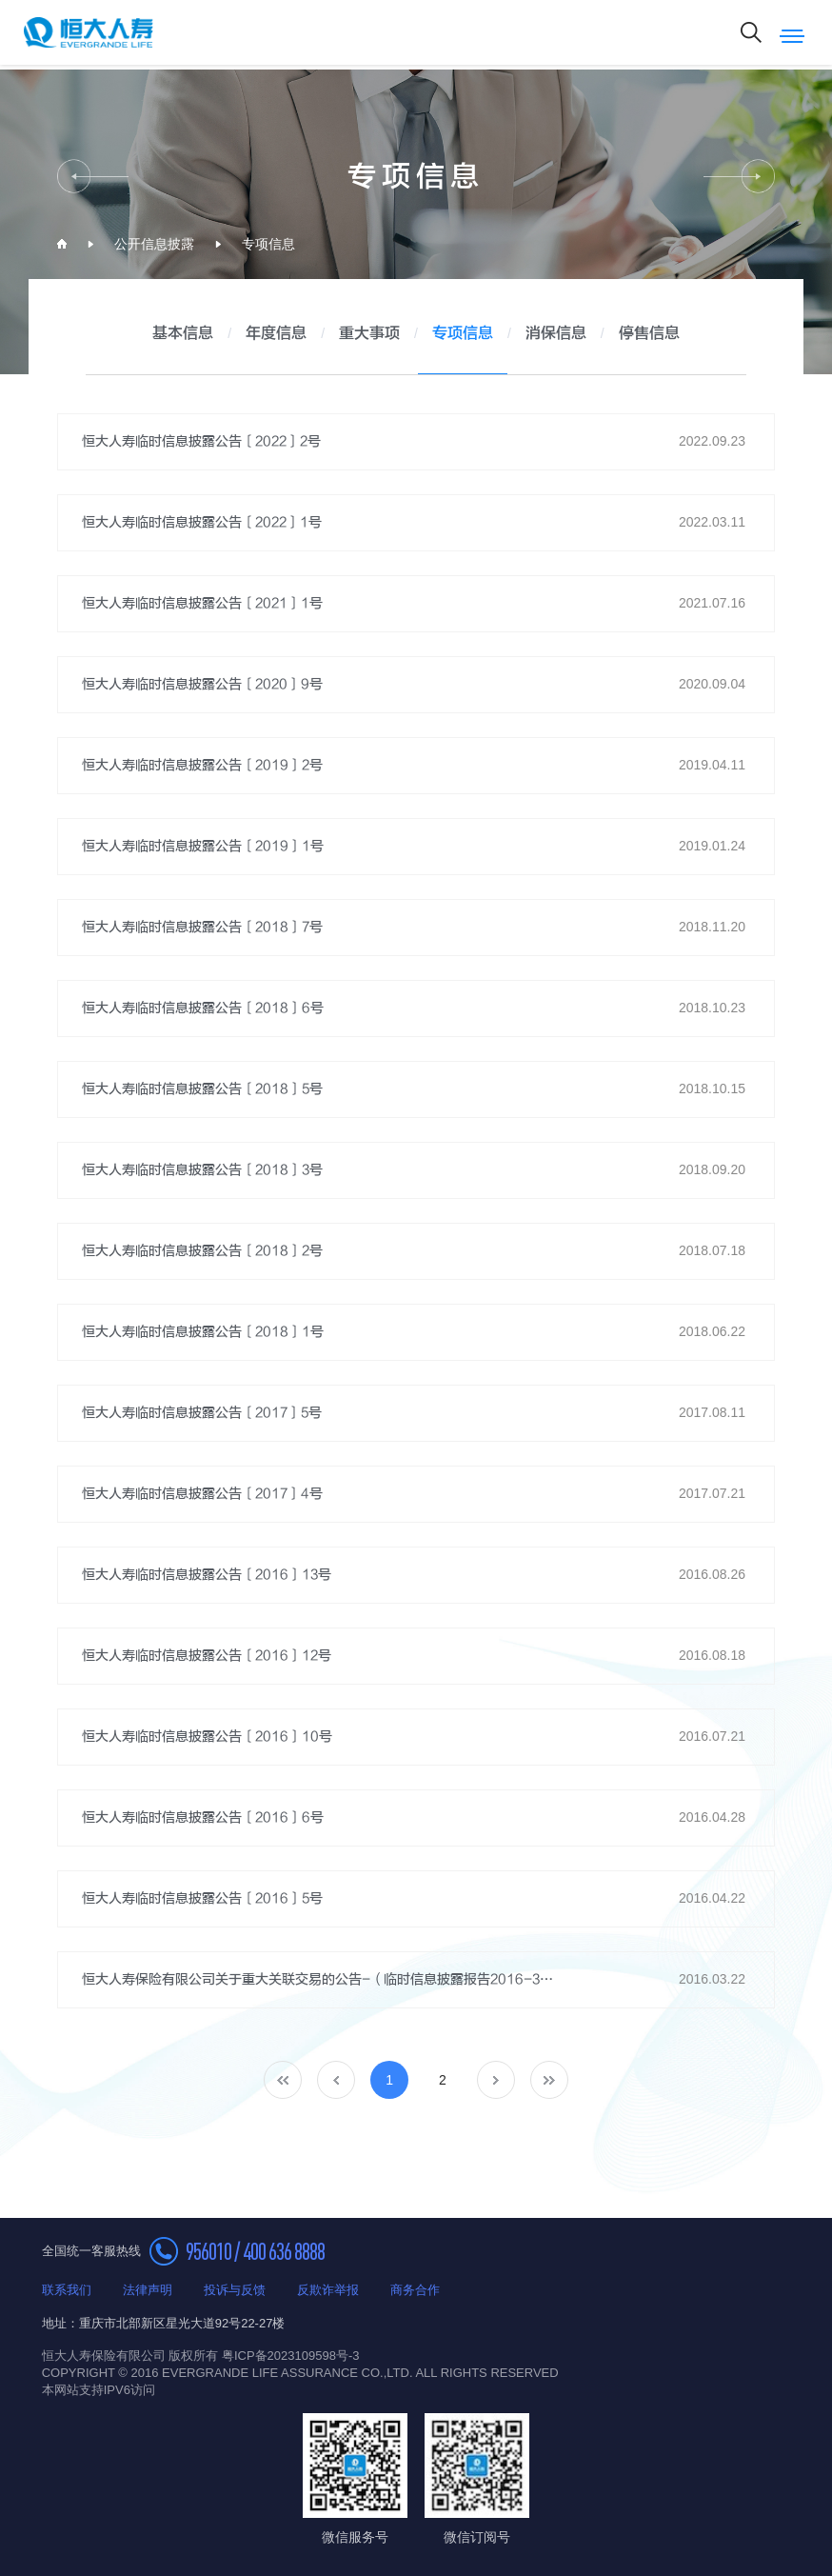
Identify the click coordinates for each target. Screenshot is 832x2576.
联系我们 (66, 2290)
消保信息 (555, 334)
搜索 (751, 32)
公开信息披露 (154, 243)
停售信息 (649, 334)
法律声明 (147, 2290)
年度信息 (276, 334)
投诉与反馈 (235, 2290)
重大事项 (369, 334)
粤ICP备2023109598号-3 (291, 2355)
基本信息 (182, 334)
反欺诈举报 (328, 2290)
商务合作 (415, 2290)
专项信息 (268, 243)
